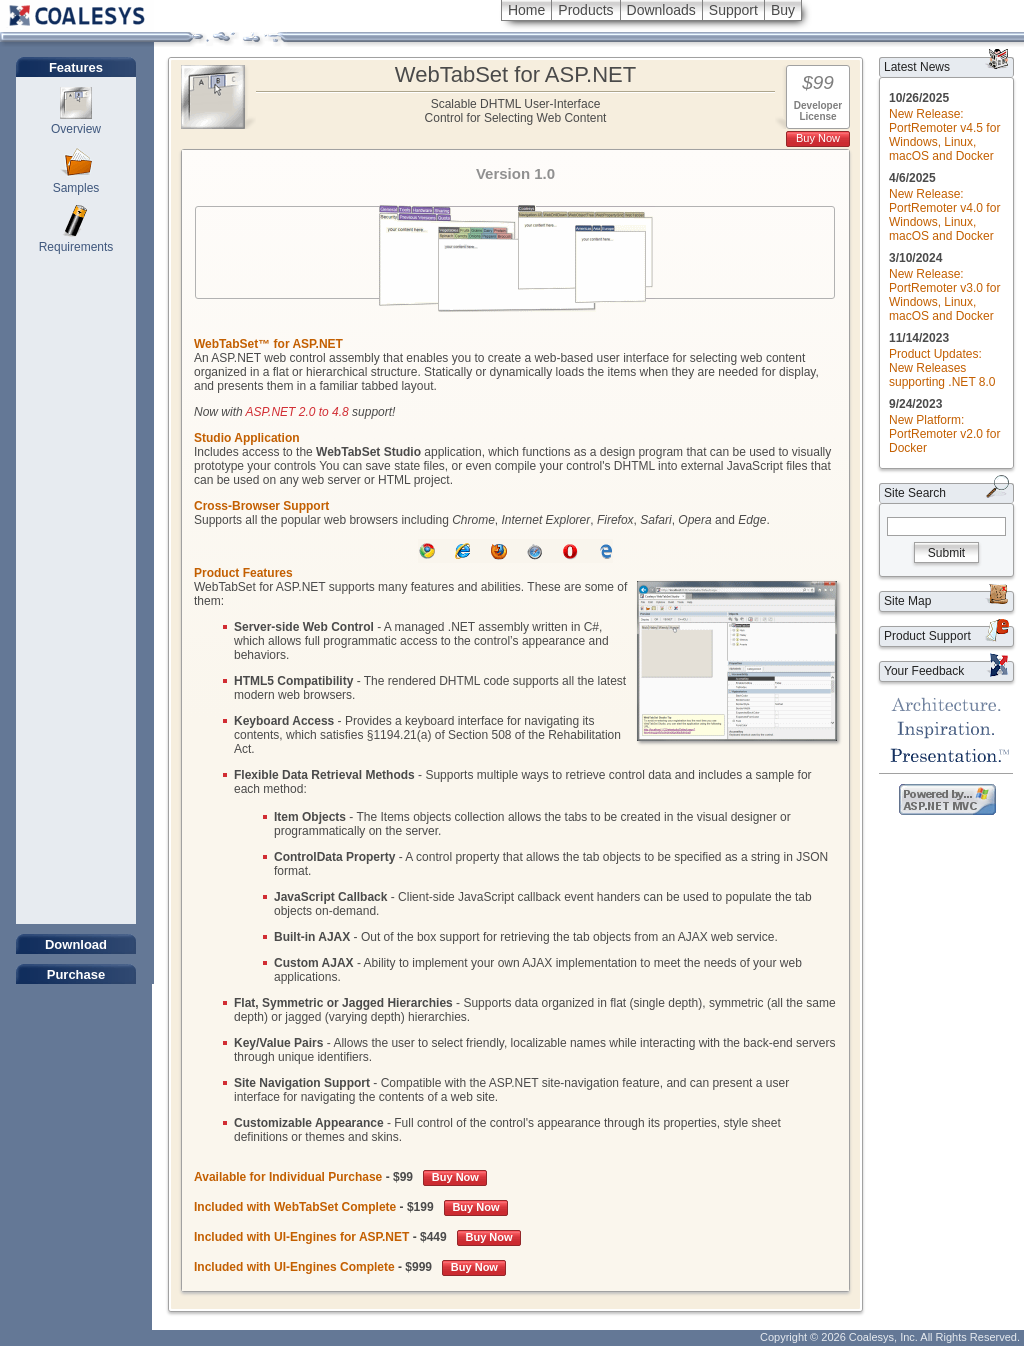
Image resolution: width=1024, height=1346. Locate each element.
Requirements (76, 247)
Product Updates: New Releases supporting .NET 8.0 (942, 368)
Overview (76, 129)
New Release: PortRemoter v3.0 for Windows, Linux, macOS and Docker (944, 295)
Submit (946, 553)
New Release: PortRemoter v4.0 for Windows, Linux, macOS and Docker (944, 215)
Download (76, 944)
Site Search (915, 493)
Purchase (76, 974)
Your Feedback (924, 671)
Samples (76, 188)
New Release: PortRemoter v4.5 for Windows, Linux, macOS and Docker (944, 135)
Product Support (927, 636)
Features (76, 67)
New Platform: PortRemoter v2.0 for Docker (944, 434)
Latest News (917, 67)
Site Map (907, 601)
